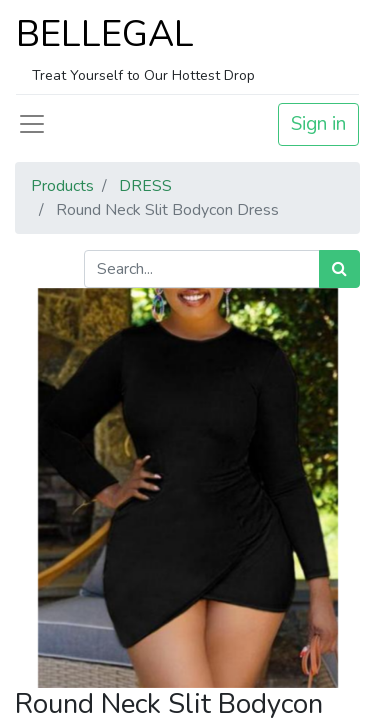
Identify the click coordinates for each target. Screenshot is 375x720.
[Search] (339, 269)
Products (62, 186)
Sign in (318, 124)
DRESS (145, 186)
